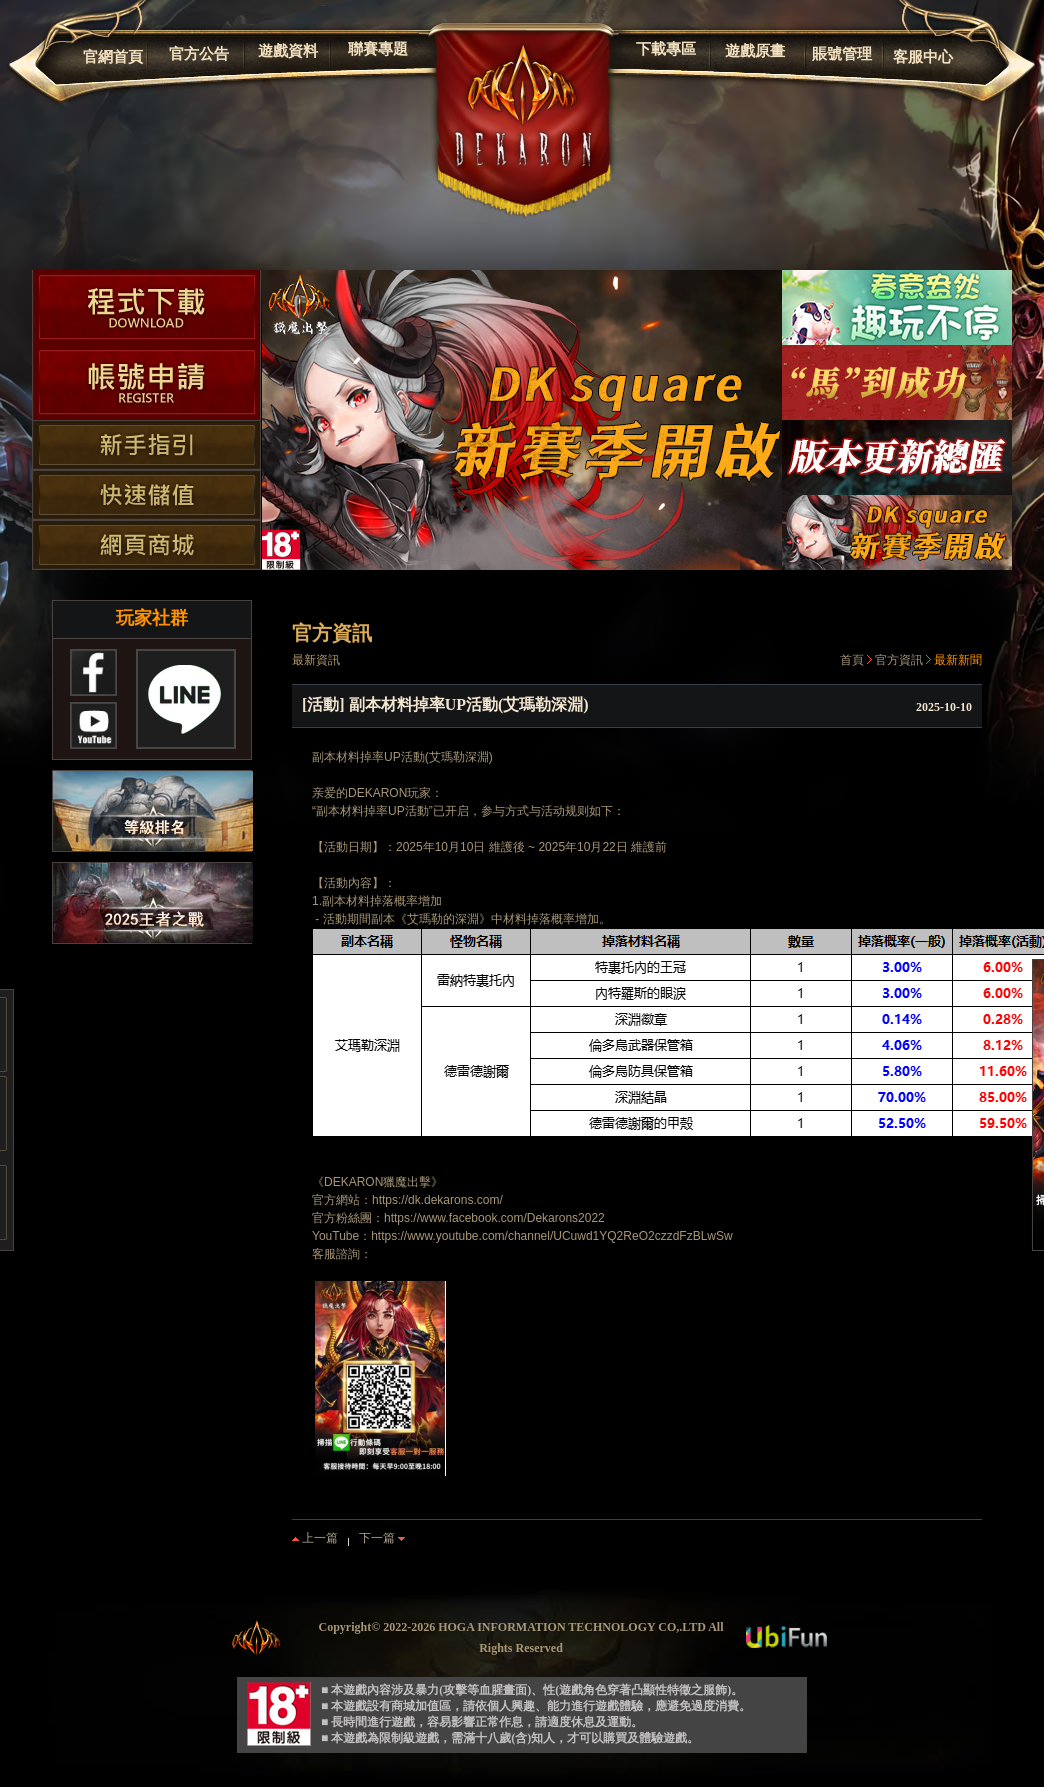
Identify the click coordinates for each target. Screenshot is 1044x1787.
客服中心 (923, 57)
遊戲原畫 (755, 51)
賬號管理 (842, 54)
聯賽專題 (378, 49)
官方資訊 (899, 660)
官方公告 (199, 54)
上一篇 (315, 1538)
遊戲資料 (288, 51)
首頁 (852, 660)
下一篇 (382, 1538)
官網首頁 (113, 57)
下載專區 (666, 49)
